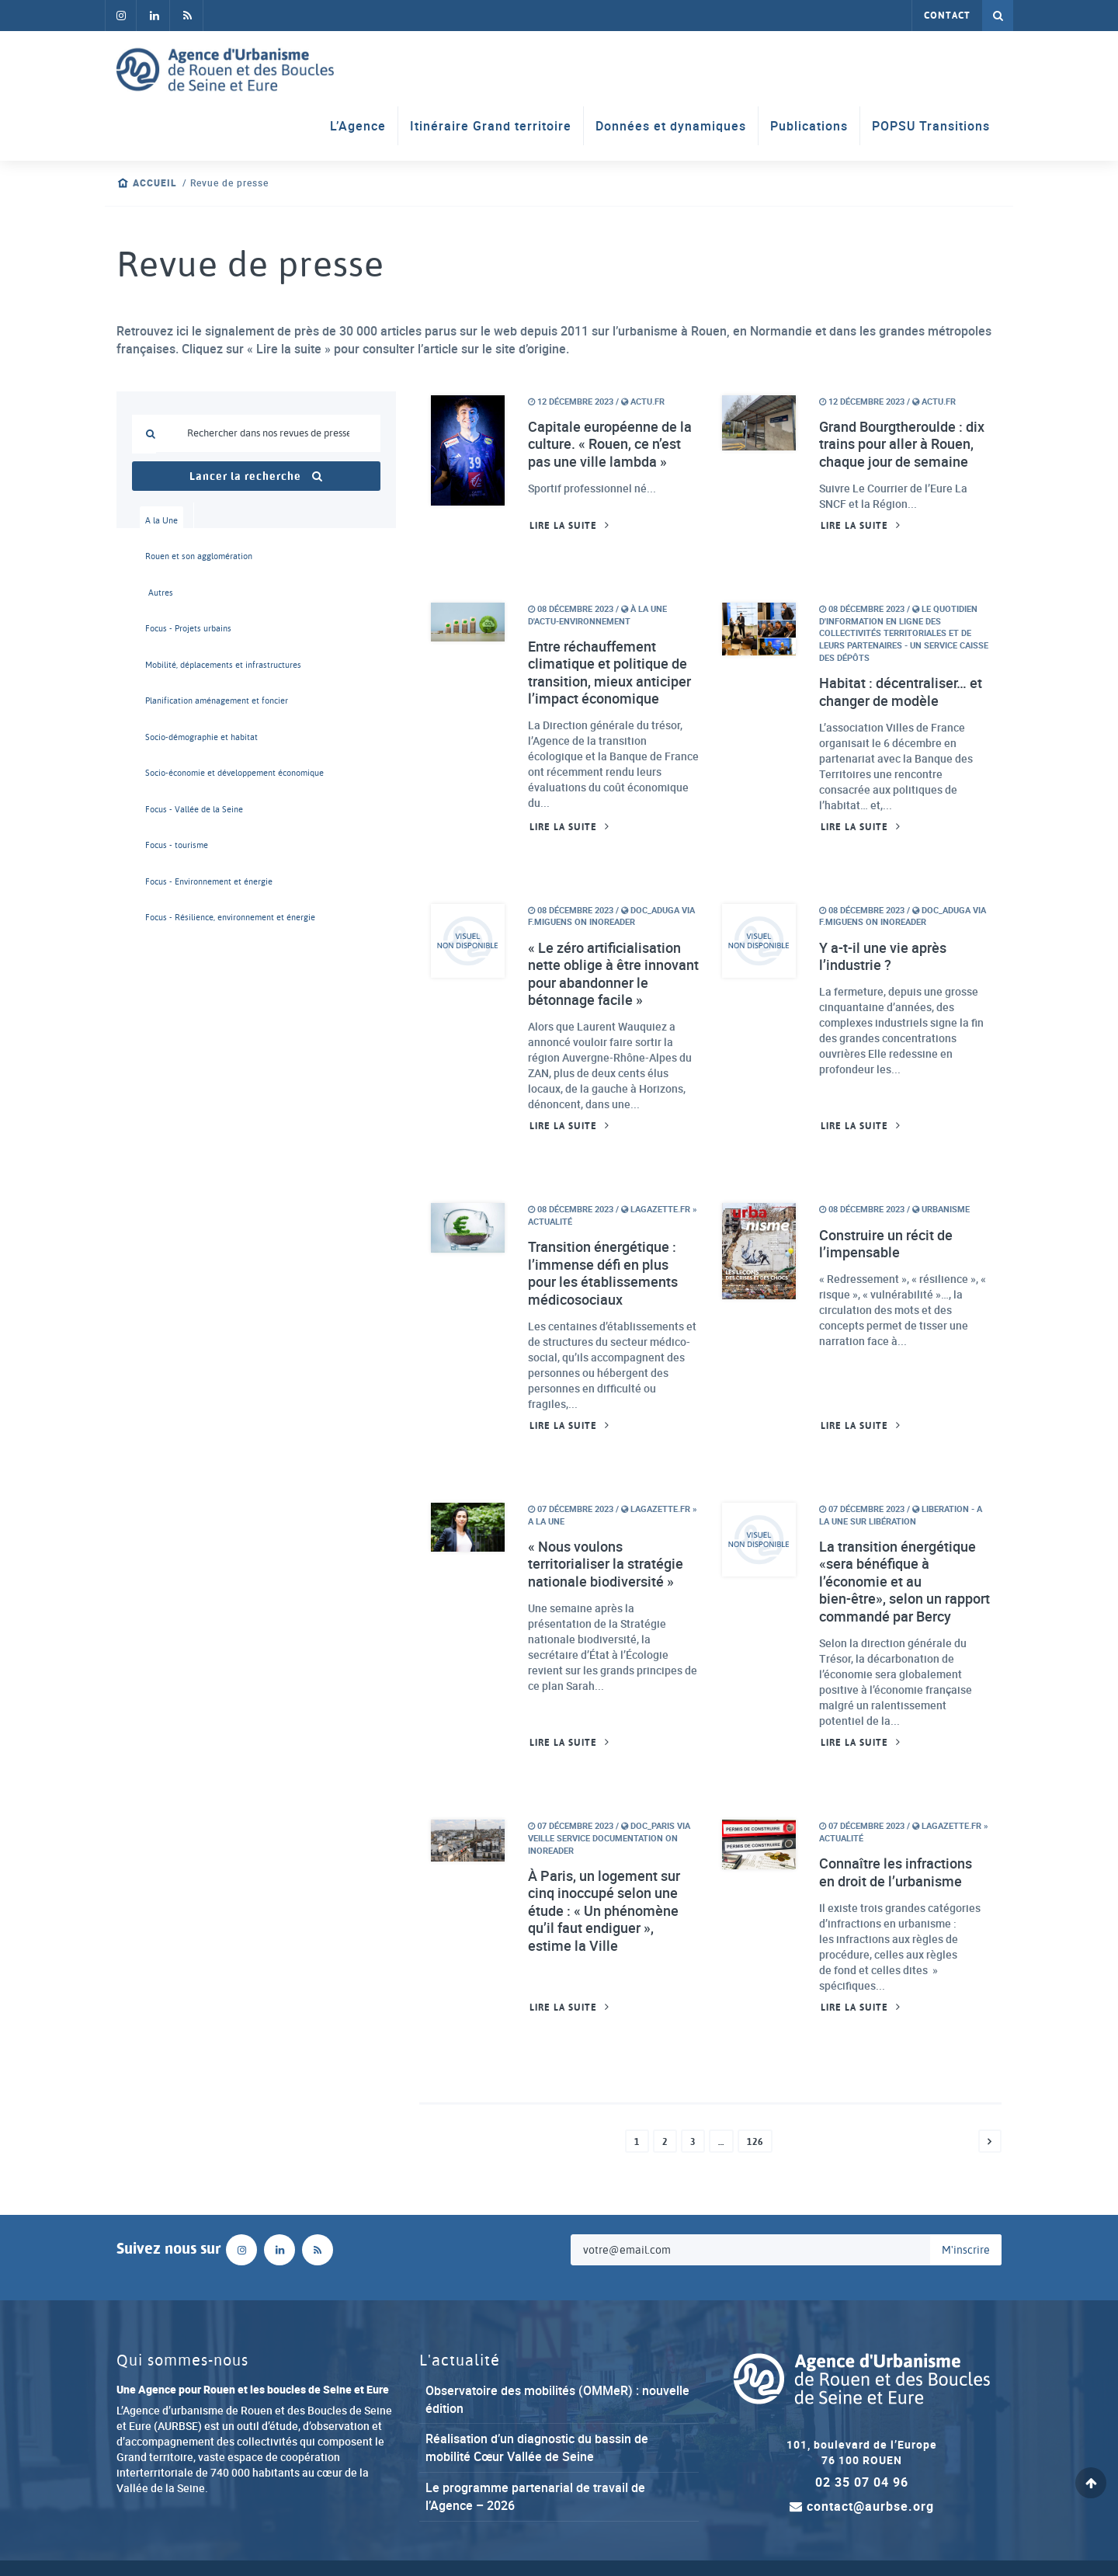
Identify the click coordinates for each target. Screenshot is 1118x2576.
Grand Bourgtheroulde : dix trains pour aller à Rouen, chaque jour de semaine (901, 444)
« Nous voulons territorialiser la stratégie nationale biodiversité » (605, 1564)
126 (755, 2141)
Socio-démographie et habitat (165, 737)
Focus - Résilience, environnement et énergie (165, 917)
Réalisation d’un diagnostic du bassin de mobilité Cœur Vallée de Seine (536, 2447)
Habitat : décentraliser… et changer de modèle (900, 691)
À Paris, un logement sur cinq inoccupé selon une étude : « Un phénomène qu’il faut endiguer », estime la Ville (604, 1911)
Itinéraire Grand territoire (490, 125)
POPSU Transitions (931, 125)
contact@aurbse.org (862, 2506)
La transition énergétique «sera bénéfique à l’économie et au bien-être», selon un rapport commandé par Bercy (904, 1581)
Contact (947, 15)
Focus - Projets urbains (165, 628)
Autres (160, 592)
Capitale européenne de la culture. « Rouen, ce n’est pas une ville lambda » (610, 444)
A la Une (161, 520)
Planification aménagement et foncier (165, 700)
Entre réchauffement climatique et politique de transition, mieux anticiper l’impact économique (609, 672)
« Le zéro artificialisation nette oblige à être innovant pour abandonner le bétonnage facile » (613, 974)
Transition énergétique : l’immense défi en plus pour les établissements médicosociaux (603, 1273)
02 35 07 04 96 (861, 2482)
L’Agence (358, 125)
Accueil (155, 182)
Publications (809, 125)
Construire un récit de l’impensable (886, 1243)
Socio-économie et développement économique (165, 772)
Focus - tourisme (165, 845)
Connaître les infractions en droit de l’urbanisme (895, 1872)
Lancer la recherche (256, 476)
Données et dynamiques (670, 125)
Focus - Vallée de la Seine (165, 809)
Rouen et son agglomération (165, 556)
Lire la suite (563, 525)
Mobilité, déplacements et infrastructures (165, 664)
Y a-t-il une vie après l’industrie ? (882, 956)
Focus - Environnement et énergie (165, 881)
